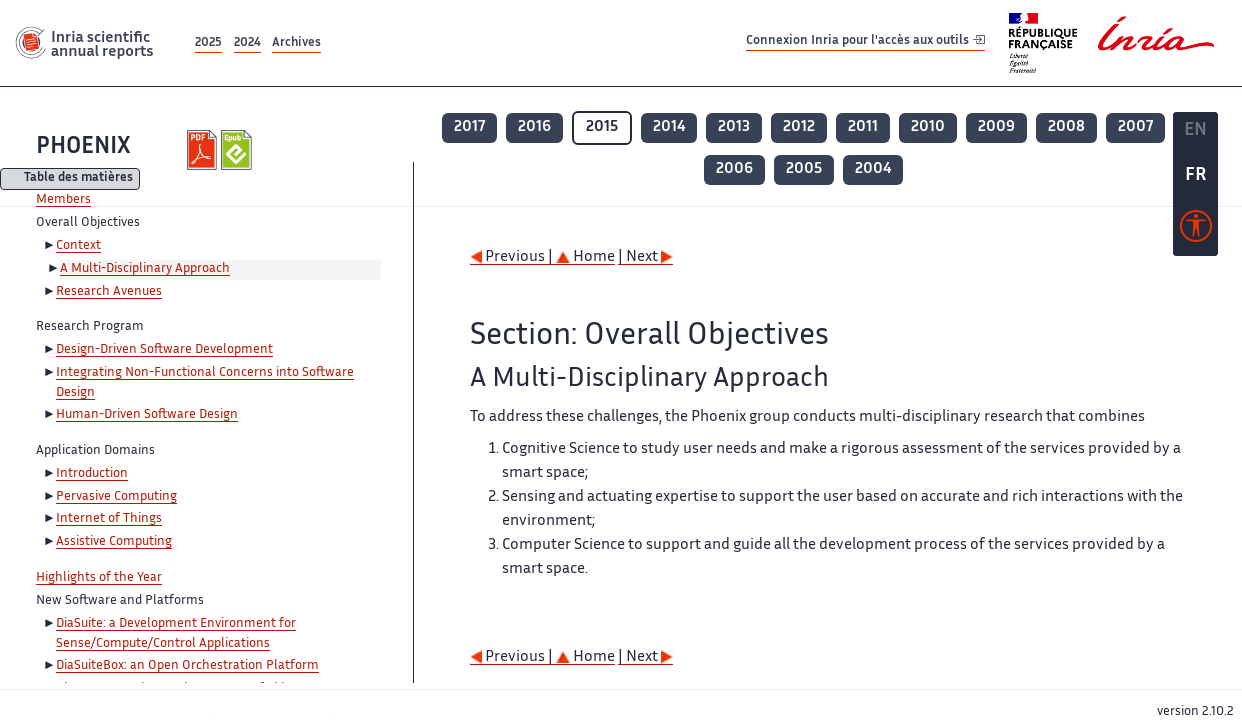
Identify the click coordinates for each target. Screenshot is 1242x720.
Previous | (513, 257)
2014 (669, 127)
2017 (469, 127)
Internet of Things (109, 519)
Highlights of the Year (99, 578)
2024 (247, 43)
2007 (1135, 127)
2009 (996, 127)
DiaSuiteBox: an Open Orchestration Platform (187, 666)
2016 (534, 127)
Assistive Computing (114, 542)
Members (63, 200)
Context (78, 246)
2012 (799, 127)
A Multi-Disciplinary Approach (145, 269)
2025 (208, 43)
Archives (296, 43)
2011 (863, 127)
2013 (734, 127)
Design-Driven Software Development (164, 350)
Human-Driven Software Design (147, 415)
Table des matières (78, 179)
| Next (645, 257)
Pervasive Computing (116, 497)
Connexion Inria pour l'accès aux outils (865, 42)
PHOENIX (83, 147)
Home (585, 257)
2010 (928, 127)
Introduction (92, 474)
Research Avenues (109, 292)
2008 (1066, 127)
